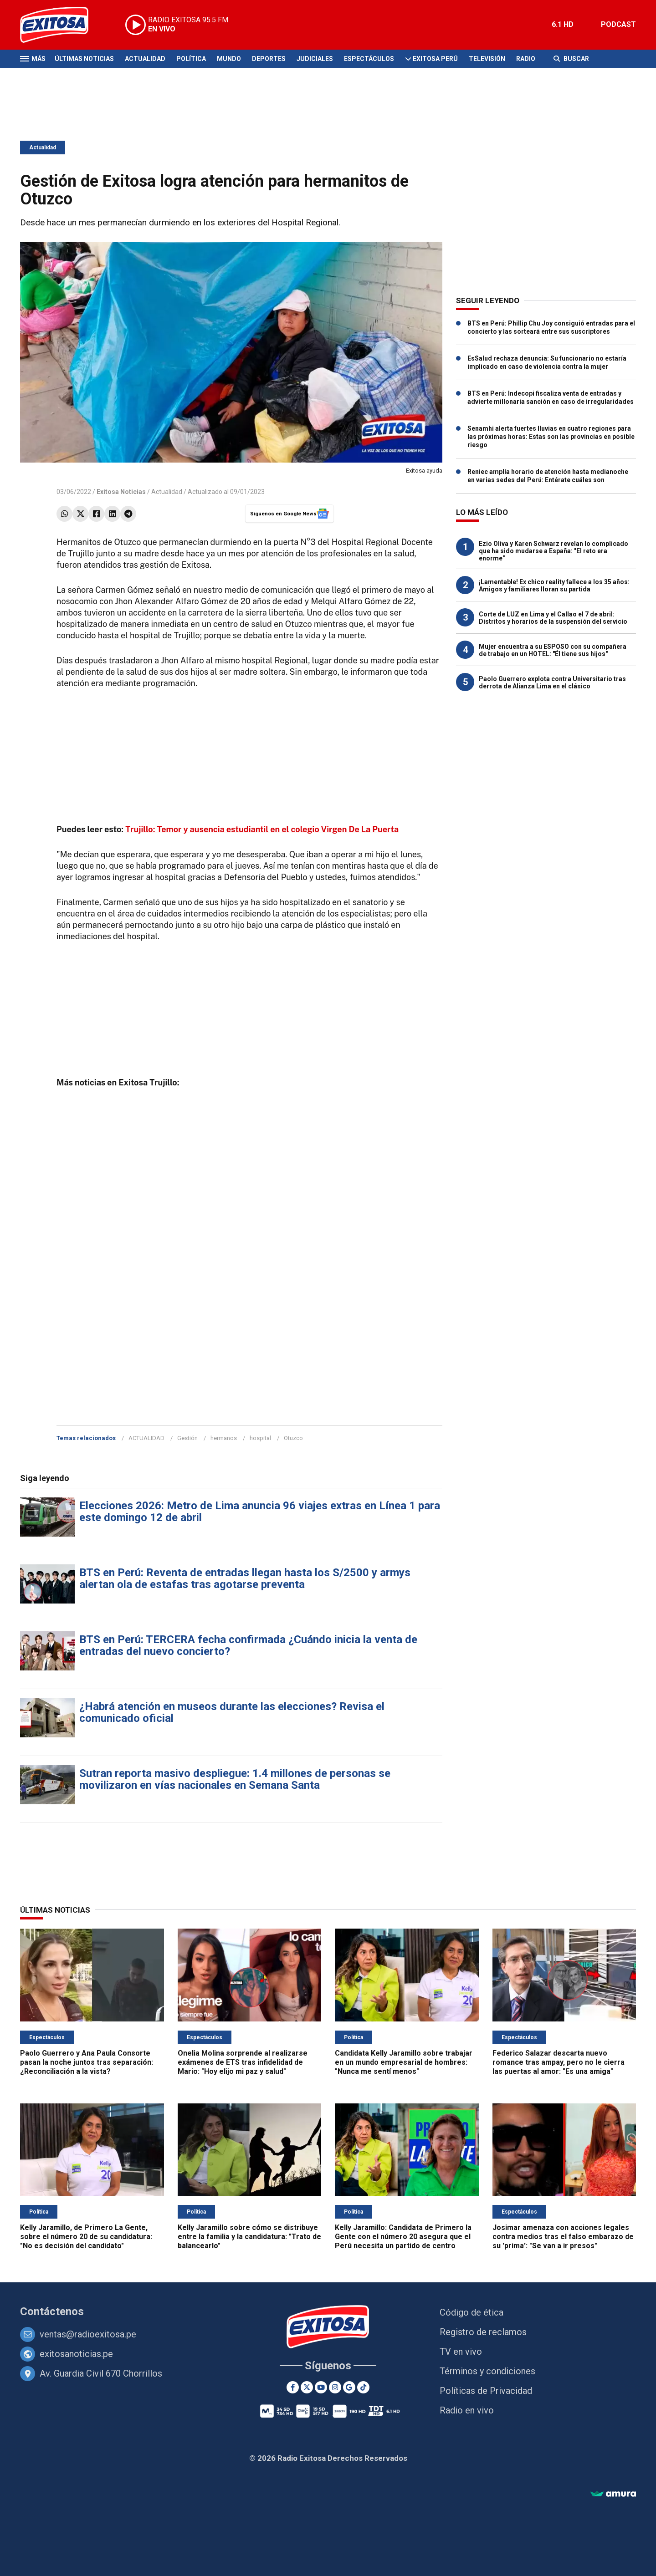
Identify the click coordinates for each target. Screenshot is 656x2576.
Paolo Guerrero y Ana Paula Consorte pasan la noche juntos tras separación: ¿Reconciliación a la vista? (86, 2062)
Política (191, 58)
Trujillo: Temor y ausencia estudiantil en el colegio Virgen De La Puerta (262, 829)
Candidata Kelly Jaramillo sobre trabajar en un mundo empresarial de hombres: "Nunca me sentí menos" (403, 2062)
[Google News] (349, 2387)
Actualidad (145, 58)
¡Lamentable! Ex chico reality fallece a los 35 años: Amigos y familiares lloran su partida (554, 585)
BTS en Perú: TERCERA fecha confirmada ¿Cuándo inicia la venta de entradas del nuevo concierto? (248, 1645)
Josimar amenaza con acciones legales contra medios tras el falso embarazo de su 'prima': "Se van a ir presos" (563, 2236)
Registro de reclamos (483, 2332)
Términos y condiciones (487, 2371)
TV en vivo (461, 2351)
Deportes (269, 58)
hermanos (223, 1438)
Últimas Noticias (84, 58)
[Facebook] (293, 2387)
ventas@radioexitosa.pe (88, 2334)
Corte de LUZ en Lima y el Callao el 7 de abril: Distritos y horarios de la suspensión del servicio (553, 618)
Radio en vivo (467, 2410)
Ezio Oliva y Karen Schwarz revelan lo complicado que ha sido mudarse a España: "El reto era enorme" (553, 551)
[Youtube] (321, 2387)
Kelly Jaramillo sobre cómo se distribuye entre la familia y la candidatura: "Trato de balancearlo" (249, 2236)
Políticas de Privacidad (486, 2390)
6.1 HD (563, 24)
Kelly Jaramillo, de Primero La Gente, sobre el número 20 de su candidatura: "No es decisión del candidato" (86, 2236)
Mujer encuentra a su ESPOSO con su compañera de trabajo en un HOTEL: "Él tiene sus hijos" (552, 650)
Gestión (187, 1438)
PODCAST (618, 24)
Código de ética (471, 2312)
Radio (525, 58)
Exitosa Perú (435, 58)
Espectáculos (369, 58)
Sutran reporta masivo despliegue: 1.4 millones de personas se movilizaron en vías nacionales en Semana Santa (234, 1779)
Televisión (487, 58)
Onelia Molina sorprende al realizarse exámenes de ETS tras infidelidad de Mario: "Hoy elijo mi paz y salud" (243, 2062)
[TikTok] (363, 2387)
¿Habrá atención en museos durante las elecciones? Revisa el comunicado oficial (231, 1712)
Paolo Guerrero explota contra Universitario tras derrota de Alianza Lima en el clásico (552, 682)
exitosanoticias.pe (76, 2353)
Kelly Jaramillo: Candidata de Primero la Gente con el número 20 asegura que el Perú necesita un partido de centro (403, 2236)
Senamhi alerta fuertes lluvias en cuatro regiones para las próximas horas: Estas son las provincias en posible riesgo (551, 436)
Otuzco (293, 1438)
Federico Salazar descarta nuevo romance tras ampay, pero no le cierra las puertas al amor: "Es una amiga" (558, 2062)
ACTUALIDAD (146, 1438)
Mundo (229, 58)
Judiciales (315, 58)
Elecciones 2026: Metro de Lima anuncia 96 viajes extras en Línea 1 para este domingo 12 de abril (259, 1511)
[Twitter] (307, 2387)
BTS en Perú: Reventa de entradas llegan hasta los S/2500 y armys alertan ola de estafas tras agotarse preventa (244, 1578)
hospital (260, 1438)
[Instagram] (335, 2387)
